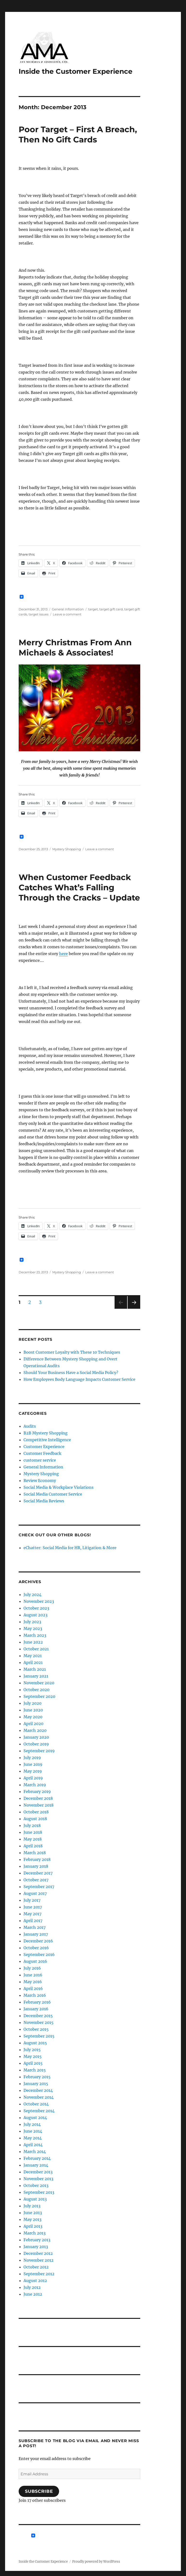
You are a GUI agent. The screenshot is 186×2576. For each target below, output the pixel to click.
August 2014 (35, 2117)
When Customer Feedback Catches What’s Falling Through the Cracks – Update (79, 887)
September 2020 (39, 1696)
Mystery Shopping (66, 849)
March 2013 (34, 2233)
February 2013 (36, 2239)
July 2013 (31, 2205)
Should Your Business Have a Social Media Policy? (70, 1372)
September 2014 (38, 2110)
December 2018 (38, 1798)
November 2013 (38, 2178)
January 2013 (35, 2246)
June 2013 (32, 2212)
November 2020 (38, 1682)
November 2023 (38, 1601)
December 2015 (38, 2015)
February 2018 (37, 1859)
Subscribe (39, 2491)
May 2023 (32, 1628)
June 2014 (32, 2131)
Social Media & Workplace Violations (58, 1487)
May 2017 (32, 1913)
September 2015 (38, 2036)
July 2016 (32, 1968)
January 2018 (35, 1866)
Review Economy (39, 1480)
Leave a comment (67, 614)
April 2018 (33, 1845)
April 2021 (33, 1662)
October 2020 (36, 1689)
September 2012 (38, 2273)
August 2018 (35, 1818)
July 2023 (32, 1621)
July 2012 (32, 2287)
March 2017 (34, 1927)
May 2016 (32, 1981)
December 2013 (38, 2171)
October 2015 (36, 2029)
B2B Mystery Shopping (45, 1433)
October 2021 (36, 1648)
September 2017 (38, 1886)
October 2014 (36, 2104)
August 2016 (35, 1961)
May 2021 (32, 1655)
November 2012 (38, 2260)
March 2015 (34, 2070)
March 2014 (34, 2151)
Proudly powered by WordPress (96, 2562)
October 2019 (36, 1744)
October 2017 (35, 1879)
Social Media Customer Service (52, 1494)
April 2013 (32, 2226)
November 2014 (38, 2097)
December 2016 (38, 1940)
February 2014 (37, 2158)
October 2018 (36, 1811)
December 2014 (38, 2090)
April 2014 (33, 2144)
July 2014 (32, 2124)
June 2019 (32, 1764)
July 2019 (32, 1757)
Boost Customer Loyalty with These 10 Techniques (71, 1352)
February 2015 (37, 2076)
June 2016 (32, 1974)
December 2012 (38, 2253)
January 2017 (35, 1934)
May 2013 (32, 2219)
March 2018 (34, 1852)
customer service (39, 1460)
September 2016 (39, 1954)
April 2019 (33, 1777)
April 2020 (33, 1723)
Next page (134, 1308)
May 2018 (32, 1839)
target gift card (111, 609)
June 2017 (32, 1907)
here (63, 953)
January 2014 (35, 2165)
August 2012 (35, 2280)
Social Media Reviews (43, 1500)
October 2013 (35, 2185)
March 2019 (34, 1784)
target (93, 609)
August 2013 (35, 2199)
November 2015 (38, 2022)
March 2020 (34, 1730)
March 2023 (34, 1635)
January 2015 (35, 2083)
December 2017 (38, 1873)
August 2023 (35, 1614)
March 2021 (34, 1669)
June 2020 (33, 1710)
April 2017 (32, 1920)
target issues (38, 614)
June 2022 (33, 1642)
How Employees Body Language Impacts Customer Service (79, 1379)
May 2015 (32, 2056)
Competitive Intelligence (47, 1439)
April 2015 (33, 2063)
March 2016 (34, 1995)
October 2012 (36, 2267)
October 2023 (36, 1608)
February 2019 (37, 1791)
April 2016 (33, 1988)
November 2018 (38, 1805)
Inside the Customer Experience (75, 71)
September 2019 (39, 1750)
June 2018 (32, 1832)
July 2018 (32, 1825)
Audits (29, 1426)
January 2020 (36, 1737)
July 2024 (32, 1594)
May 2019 (32, 1771)
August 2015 (35, 2042)
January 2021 (35, 1676)
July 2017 (31, 1900)
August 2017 (35, 1893)
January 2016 (35, 2008)
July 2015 (32, 2049)
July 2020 (32, 1703)
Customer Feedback (42, 1453)
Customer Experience (43, 1446)
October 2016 (36, 1947)
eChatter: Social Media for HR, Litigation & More (69, 1547)
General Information (68, 609)
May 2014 (32, 2137)
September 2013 (38, 2192)
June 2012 (32, 2294)
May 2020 (32, 1716)
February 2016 (37, 2002)
